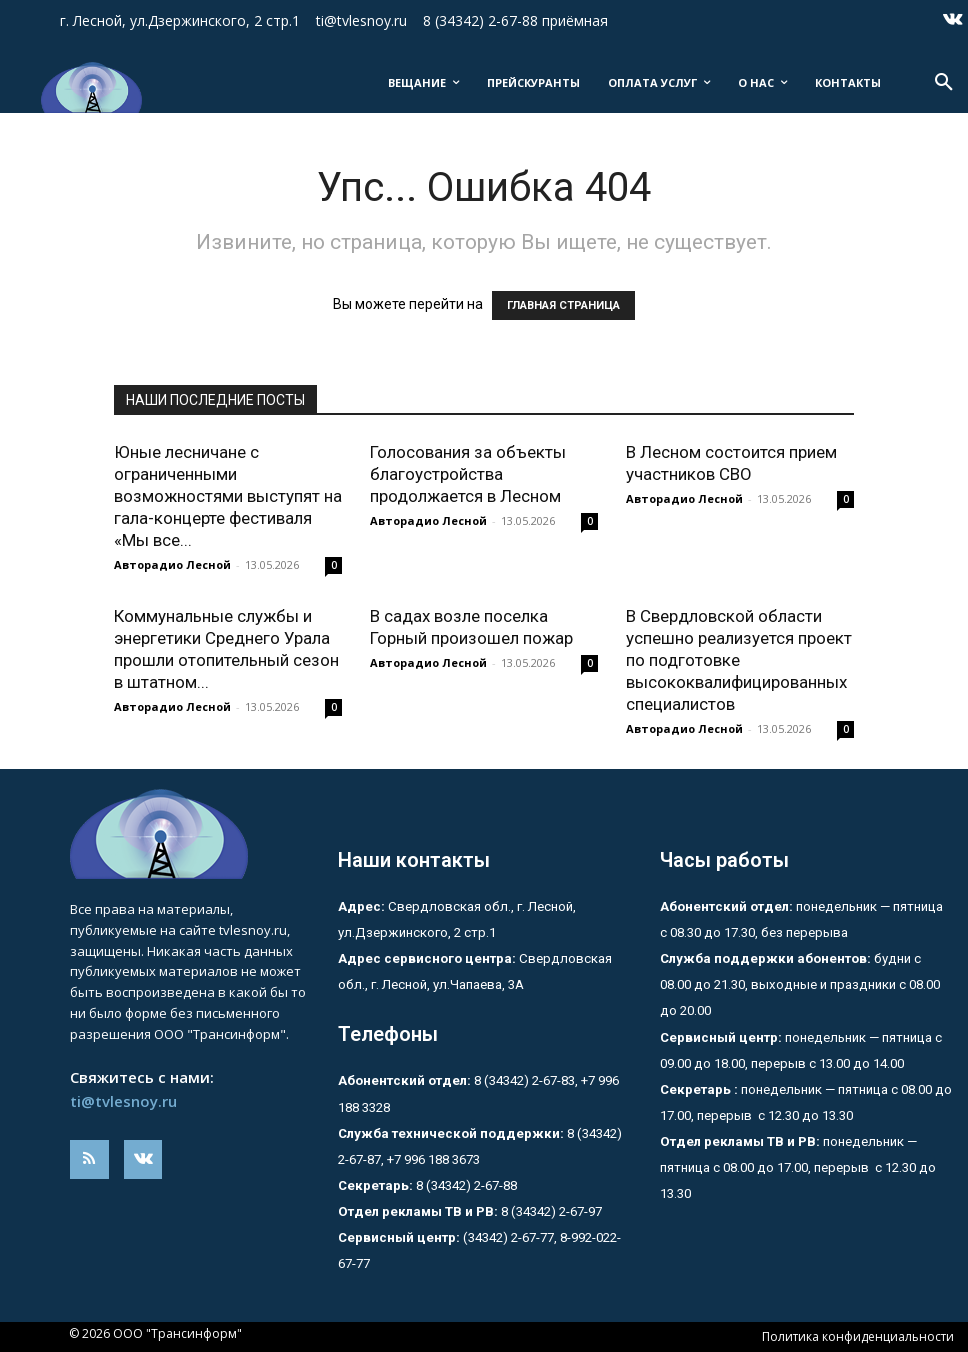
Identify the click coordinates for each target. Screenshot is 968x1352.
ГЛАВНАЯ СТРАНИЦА (563, 305)
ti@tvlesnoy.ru (123, 1101)
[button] (944, 83)
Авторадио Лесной (172, 564)
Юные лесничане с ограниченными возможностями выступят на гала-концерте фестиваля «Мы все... (228, 496)
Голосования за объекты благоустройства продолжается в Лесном (468, 474)
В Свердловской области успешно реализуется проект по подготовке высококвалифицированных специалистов (739, 660)
